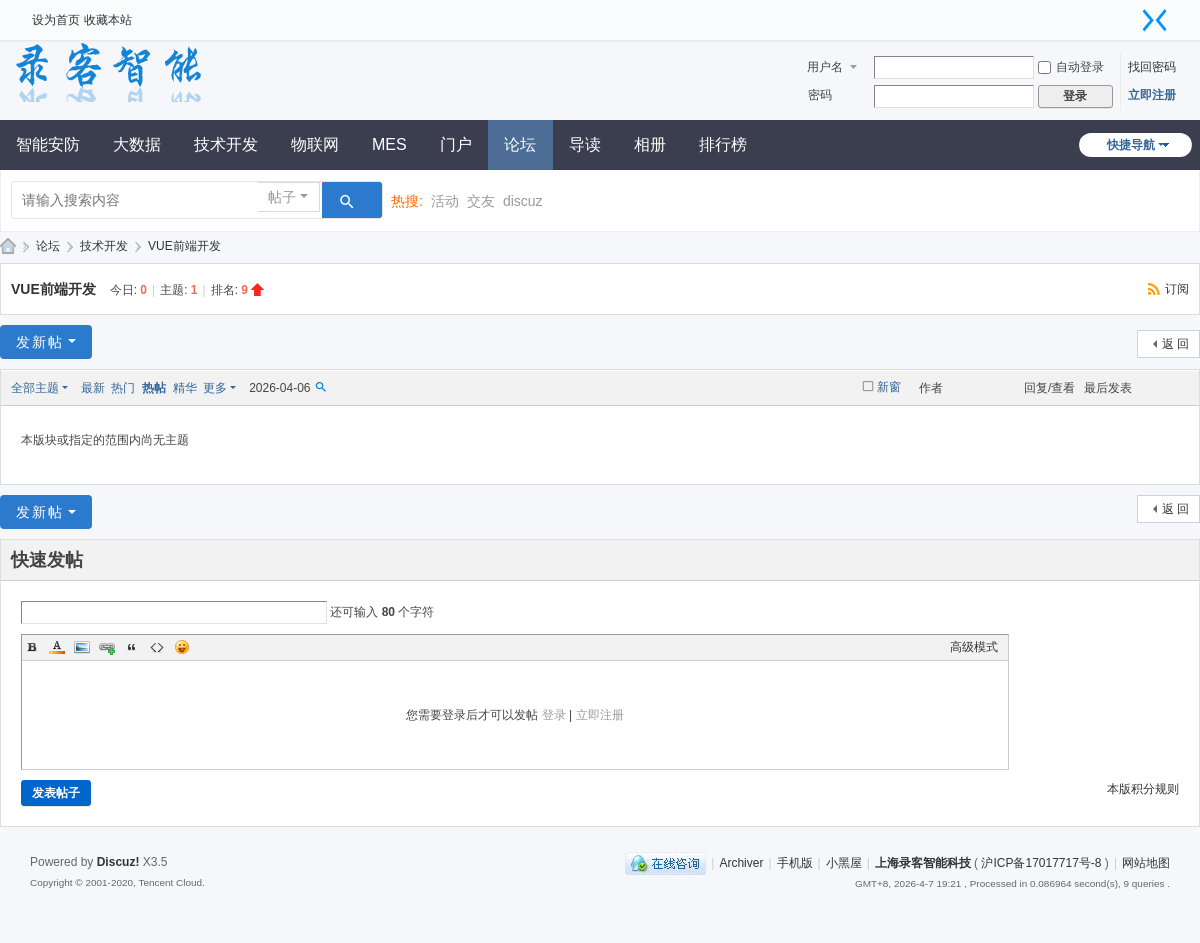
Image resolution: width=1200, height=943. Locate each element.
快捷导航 (1131, 145)
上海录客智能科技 (923, 863)
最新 (93, 388)
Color (57, 647)
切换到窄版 (1155, 20)
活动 (445, 201)
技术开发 (226, 144)
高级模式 (974, 647)
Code (157, 647)
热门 (123, 388)
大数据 (137, 144)
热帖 (154, 388)
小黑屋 (844, 863)
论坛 (520, 144)
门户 (456, 144)
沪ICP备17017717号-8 (1041, 863)
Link (107, 647)
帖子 (282, 197)
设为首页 (56, 20)
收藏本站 (108, 20)
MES (389, 144)
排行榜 (723, 144)
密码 (820, 95)
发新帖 (40, 342)
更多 (215, 388)
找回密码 (1152, 67)
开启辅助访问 (1130, 14)
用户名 (825, 67)
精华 (185, 388)
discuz (523, 201)
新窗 (889, 387)
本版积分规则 (1143, 789)
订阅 (1177, 289)
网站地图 (1146, 863)
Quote (132, 647)
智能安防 (48, 144)
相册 (650, 144)
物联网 (315, 144)
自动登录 (1071, 67)
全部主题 (35, 388)
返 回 (1175, 344)
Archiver (741, 863)
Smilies (182, 647)
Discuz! (118, 862)
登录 (554, 715)
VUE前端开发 (184, 246)
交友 (481, 201)
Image (82, 647)
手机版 (795, 863)
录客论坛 (8, 246)
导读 (585, 144)
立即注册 (1152, 95)
